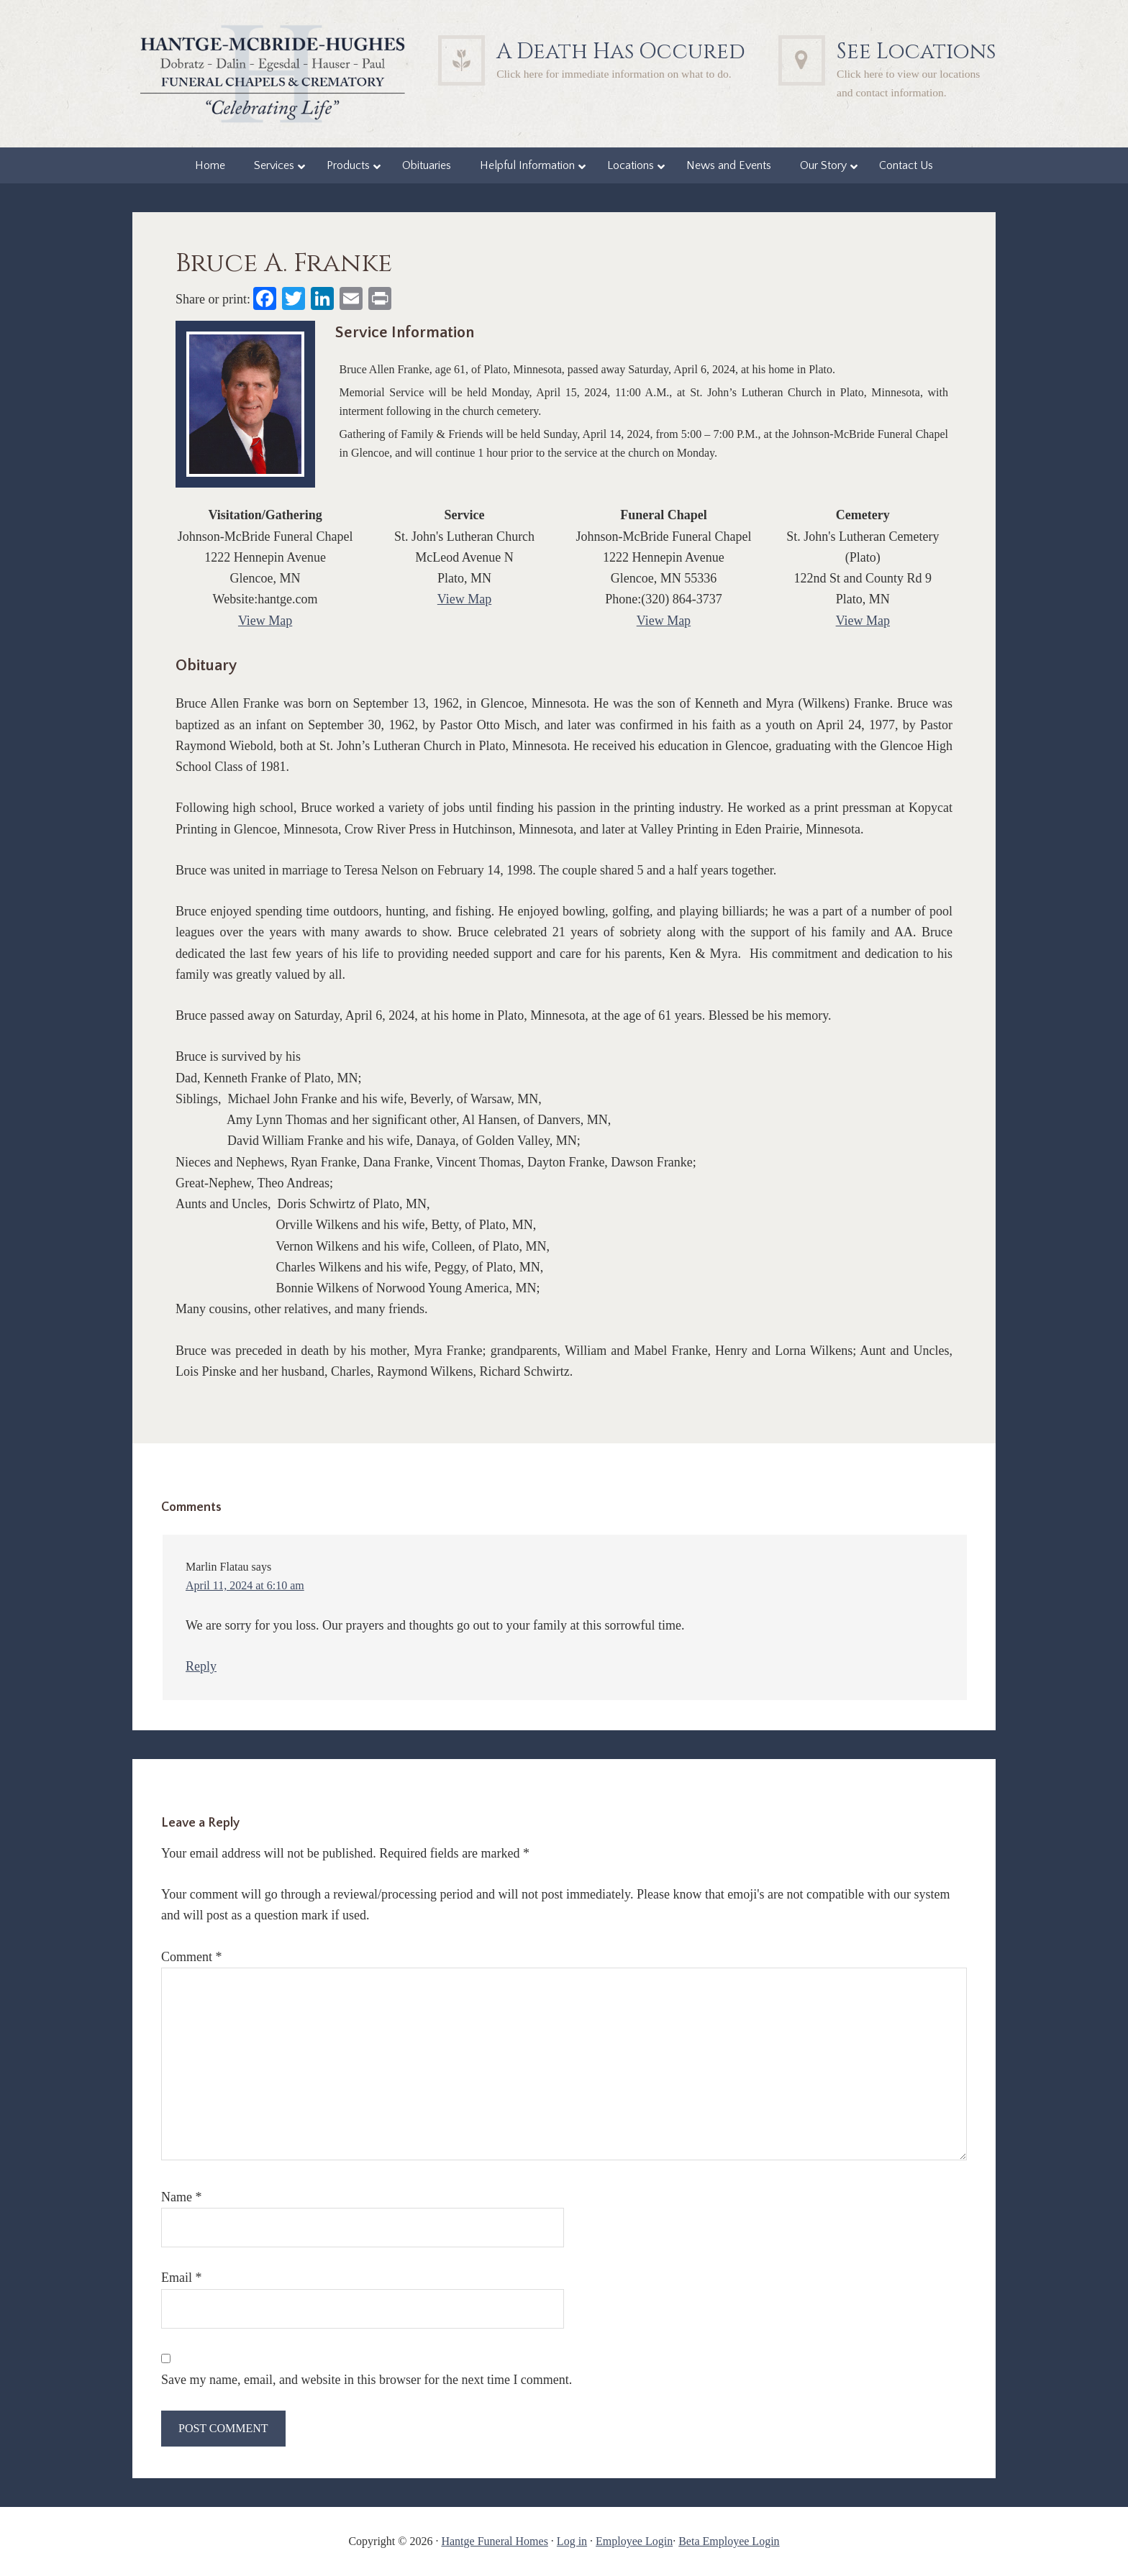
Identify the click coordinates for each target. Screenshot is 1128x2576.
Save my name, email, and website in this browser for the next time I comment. (366, 2379)
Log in (572, 2541)
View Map (265, 620)
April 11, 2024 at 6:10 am (245, 1585)
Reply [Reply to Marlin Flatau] (201, 1666)
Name (181, 2197)
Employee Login (634, 2541)
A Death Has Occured (620, 51)
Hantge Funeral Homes (494, 2541)
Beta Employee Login (728, 2541)
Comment (191, 1957)
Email (181, 2277)
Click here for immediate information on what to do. (614, 74)
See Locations (916, 51)
